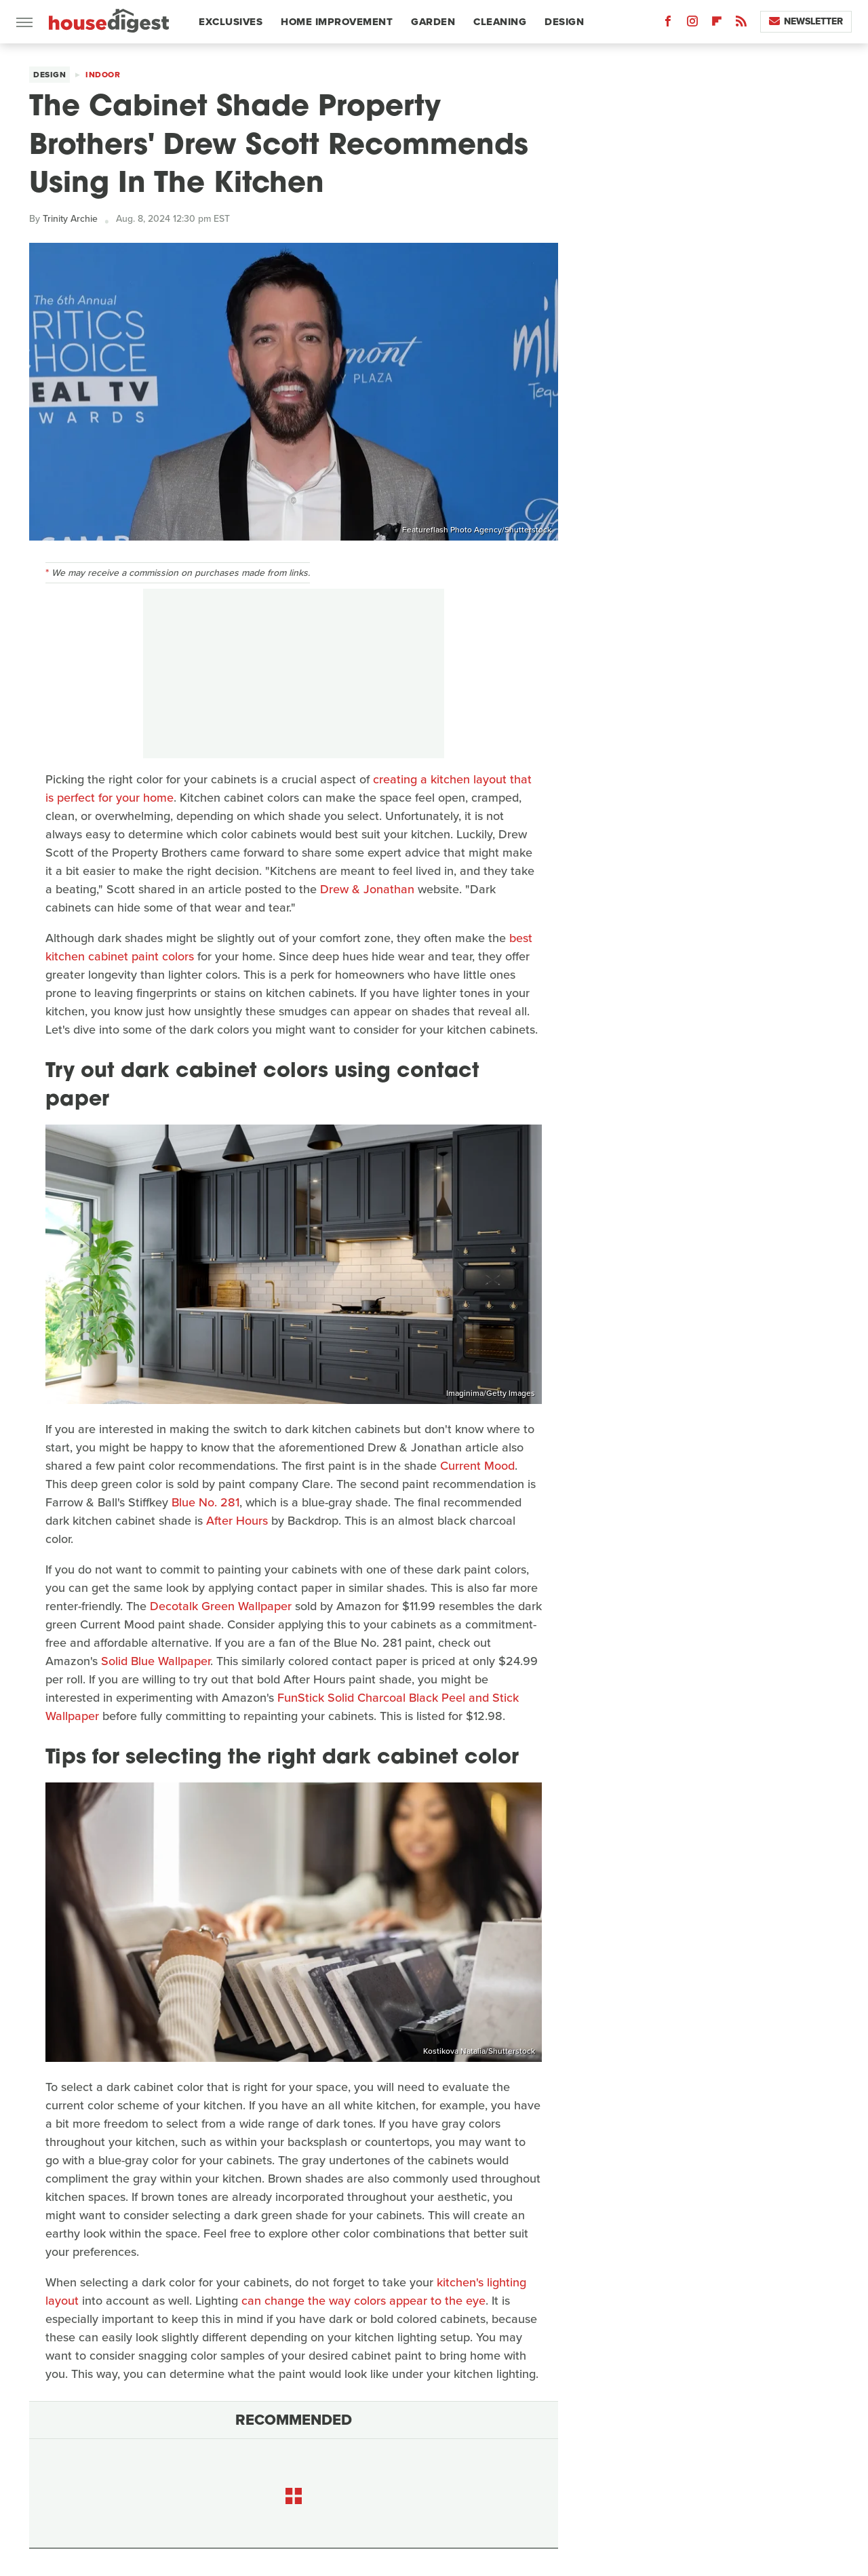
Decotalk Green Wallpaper (221, 1606)
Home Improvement (337, 21)
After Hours (237, 1520)
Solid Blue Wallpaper (155, 1661)
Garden (433, 21)
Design (564, 21)
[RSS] (741, 24)
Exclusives (230, 21)
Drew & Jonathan (367, 889)
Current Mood (477, 1466)
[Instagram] (692, 24)
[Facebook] (668, 24)
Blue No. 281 (205, 1502)
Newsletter (806, 21)
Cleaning (499, 21)
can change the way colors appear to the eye (363, 2300)
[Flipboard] (716, 24)
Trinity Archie (70, 219)
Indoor (102, 75)
